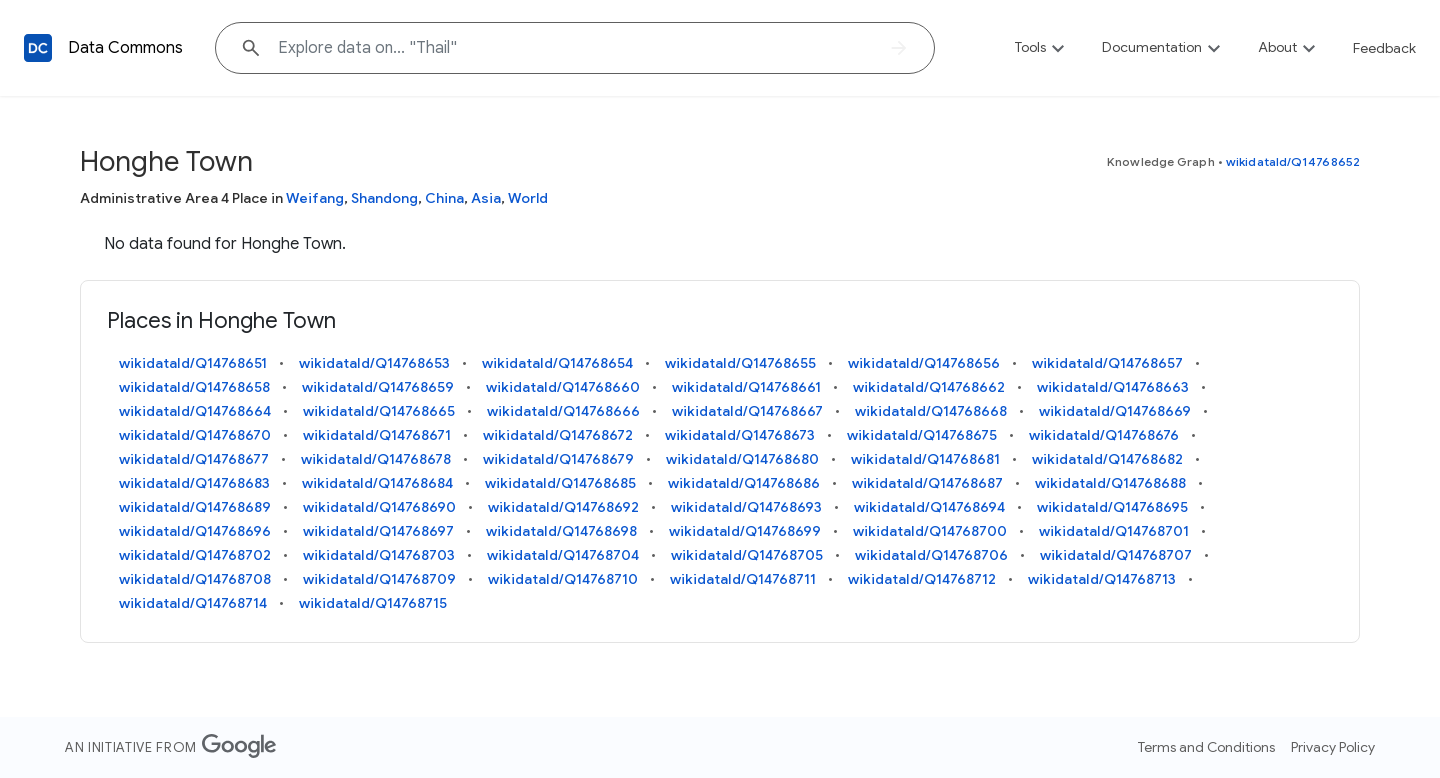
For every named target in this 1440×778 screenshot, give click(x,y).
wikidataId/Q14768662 (929, 387)
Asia (486, 198)
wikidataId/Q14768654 (557, 363)
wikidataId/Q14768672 (558, 435)
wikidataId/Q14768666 (563, 411)
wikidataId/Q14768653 (374, 363)
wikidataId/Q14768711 (743, 579)
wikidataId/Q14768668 (931, 411)
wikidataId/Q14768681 (925, 459)
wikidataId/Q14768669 (1115, 411)
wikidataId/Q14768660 (563, 387)
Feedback (1384, 48)
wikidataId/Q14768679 (558, 459)
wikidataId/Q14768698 (561, 531)
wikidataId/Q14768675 (922, 435)
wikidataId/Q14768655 (740, 363)
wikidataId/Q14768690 (379, 507)
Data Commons (125, 48)
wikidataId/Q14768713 (1102, 579)
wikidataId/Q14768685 (560, 483)
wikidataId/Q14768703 (379, 555)
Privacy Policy (1333, 747)
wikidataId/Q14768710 (563, 579)
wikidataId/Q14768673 (740, 435)
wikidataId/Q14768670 (195, 435)
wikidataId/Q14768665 (379, 411)
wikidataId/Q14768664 (195, 411)
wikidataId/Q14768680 (742, 459)
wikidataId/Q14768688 (1110, 483)
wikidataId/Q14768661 (746, 387)
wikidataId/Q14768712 (922, 579)
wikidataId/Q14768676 (1104, 435)
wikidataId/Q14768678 (376, 459)
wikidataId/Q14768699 (745, 531)
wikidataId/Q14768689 (195, 507)
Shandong (384, 198)
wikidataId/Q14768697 (378, 531)
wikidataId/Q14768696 (195, 531)
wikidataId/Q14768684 (377, 483)
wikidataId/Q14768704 (563, 555)
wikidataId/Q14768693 (746, 507)
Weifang (315, 198)
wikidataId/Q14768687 (927, 483)
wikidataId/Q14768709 (379, 579)
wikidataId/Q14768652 (1293, 161)
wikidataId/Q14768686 (744, 483)
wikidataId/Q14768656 (924, 363)
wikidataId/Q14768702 (195, 555)
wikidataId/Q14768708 (195, 579)
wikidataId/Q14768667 (747, 411)
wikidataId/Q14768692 (563, 507)
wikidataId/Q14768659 (378, 387)
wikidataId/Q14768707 (1116, 555)
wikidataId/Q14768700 (930, 531)
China (444, 198)
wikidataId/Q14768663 (1113, 387)
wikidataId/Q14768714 (193, 603)
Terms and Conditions (1206, 747)
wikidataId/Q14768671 (377, 435)
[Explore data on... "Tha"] (575, 48)
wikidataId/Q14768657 (1107, 363)
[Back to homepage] (38, 48)
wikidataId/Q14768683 (194, 483)
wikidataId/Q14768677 (194, 459)
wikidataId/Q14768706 (931, 555)
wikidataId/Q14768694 (929, 507)
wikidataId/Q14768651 (193, 363)
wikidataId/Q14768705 (747, 555)
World (528, 198)
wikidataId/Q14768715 (373, 603)
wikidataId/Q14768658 (194, 387)
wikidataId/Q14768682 (1107, 459)
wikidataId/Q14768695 (1112, 507)
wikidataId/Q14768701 (1114, 531)
